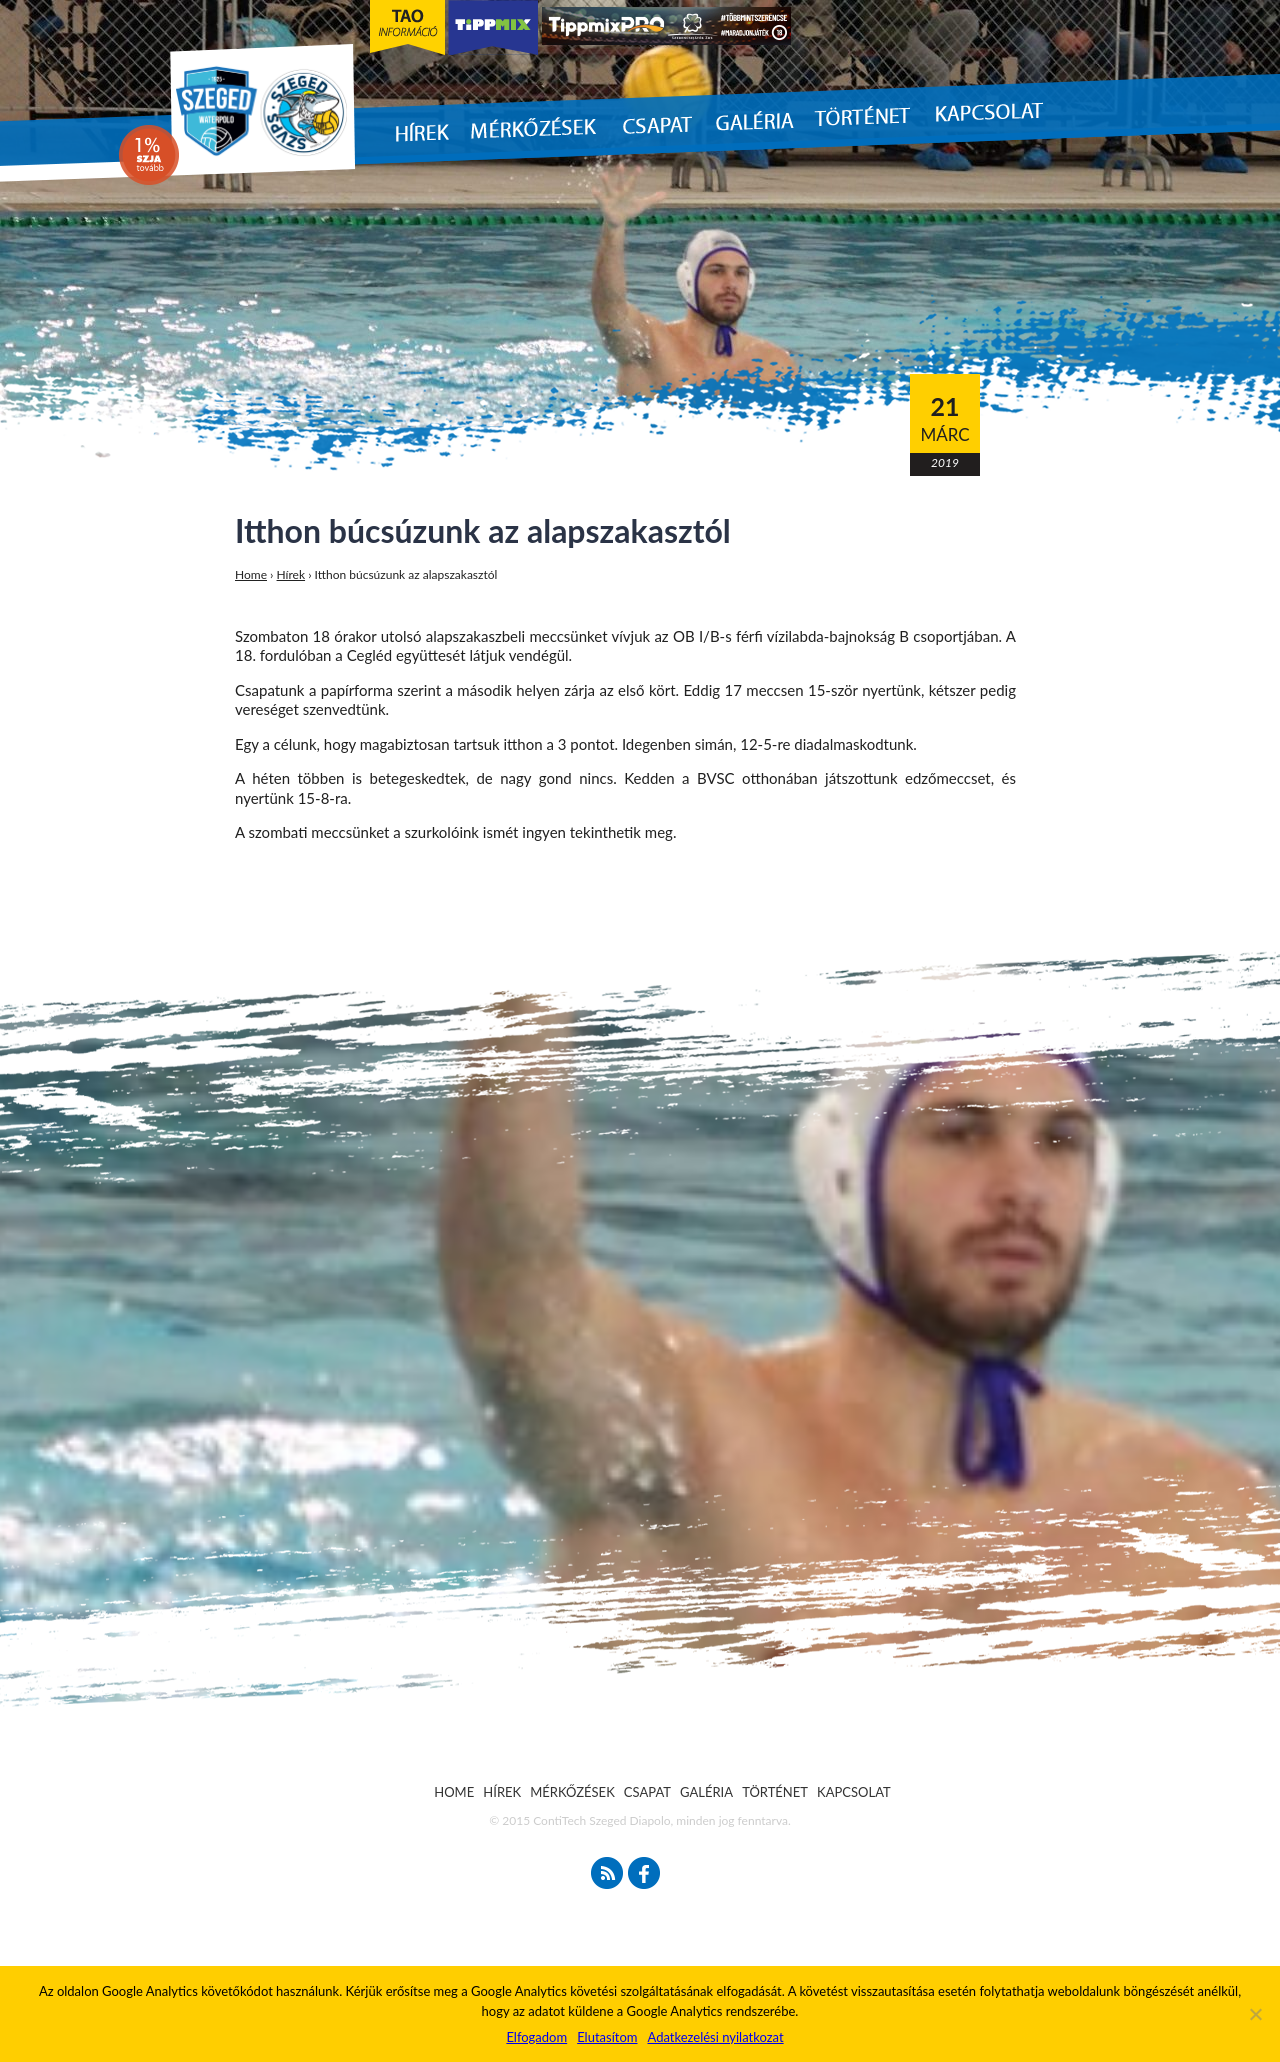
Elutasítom (607, 2037)
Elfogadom (536, 2037)
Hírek (291, 574)
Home (251, 574)
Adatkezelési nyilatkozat (715, 2037)
